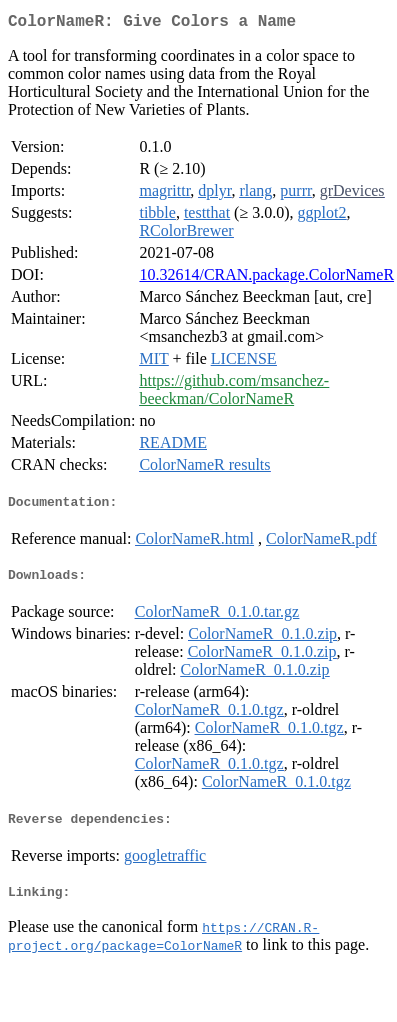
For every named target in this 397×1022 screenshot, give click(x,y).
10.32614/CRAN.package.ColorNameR (266, 278)
